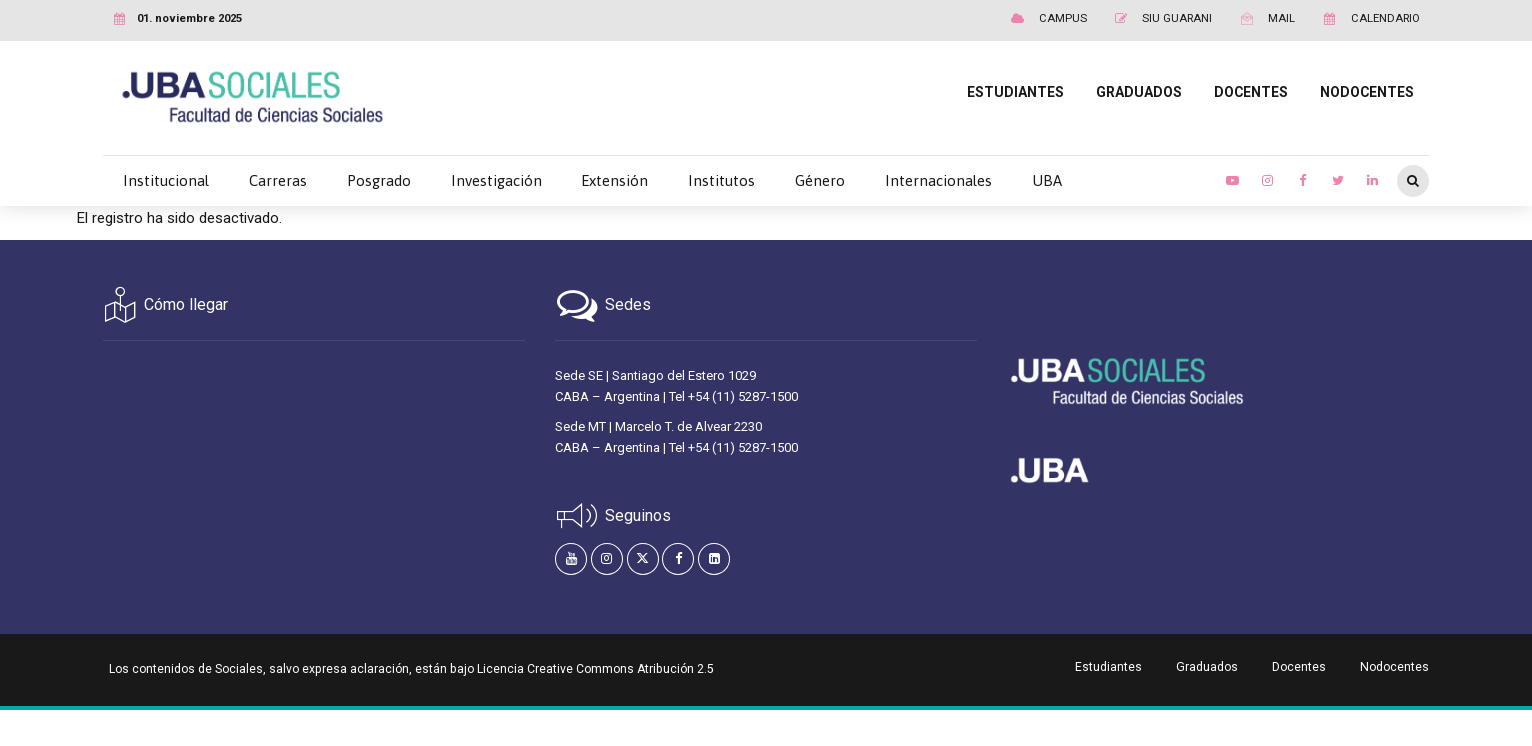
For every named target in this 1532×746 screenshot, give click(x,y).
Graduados (1207, 694)
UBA (1047, 180)
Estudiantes (1108, 694)
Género (820, 180)
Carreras (278, 180)
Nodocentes (1394, 694)
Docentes (1299, 694)
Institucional (166, 180)
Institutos (721, 180)
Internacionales (938, 180)
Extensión (614, 180)
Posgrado (379, 180)
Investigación (496, 180)
